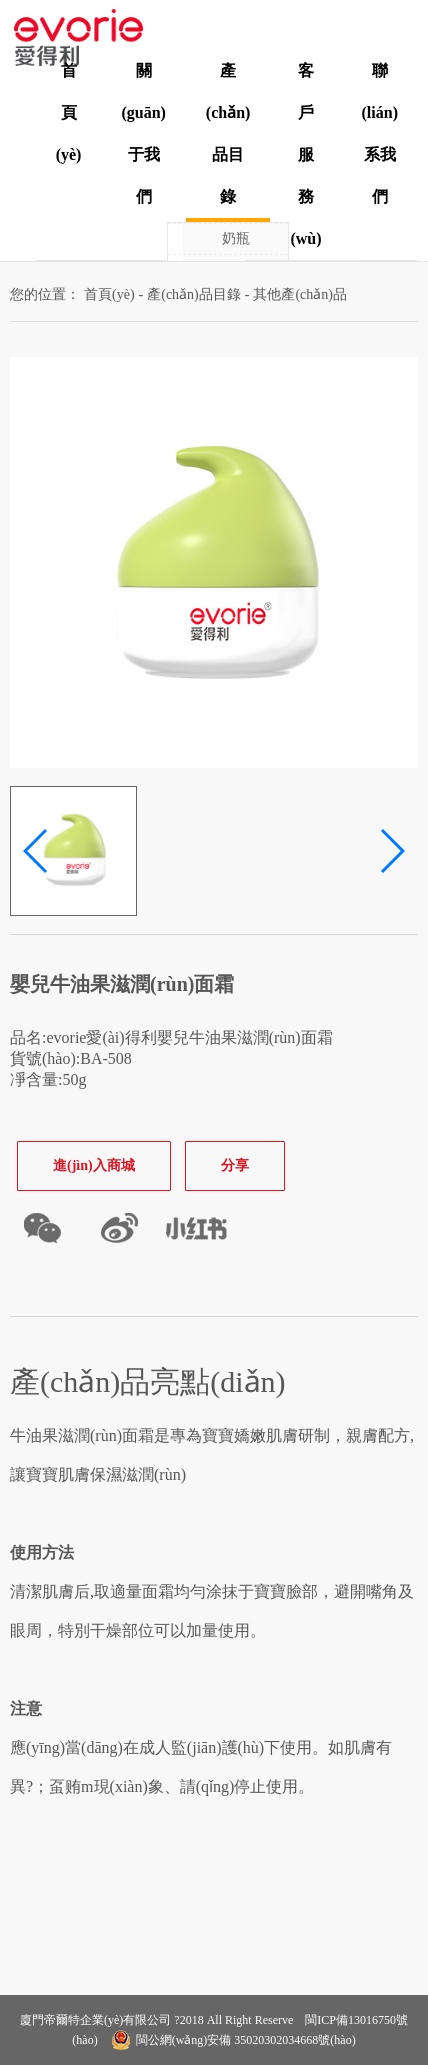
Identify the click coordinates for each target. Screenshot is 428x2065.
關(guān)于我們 (143, 133)
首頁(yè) (69, 112)
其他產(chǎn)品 (300, 294)
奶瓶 (236, 238)
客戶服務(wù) (305, 154)
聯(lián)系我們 (380, 133)
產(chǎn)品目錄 (228, 133)
